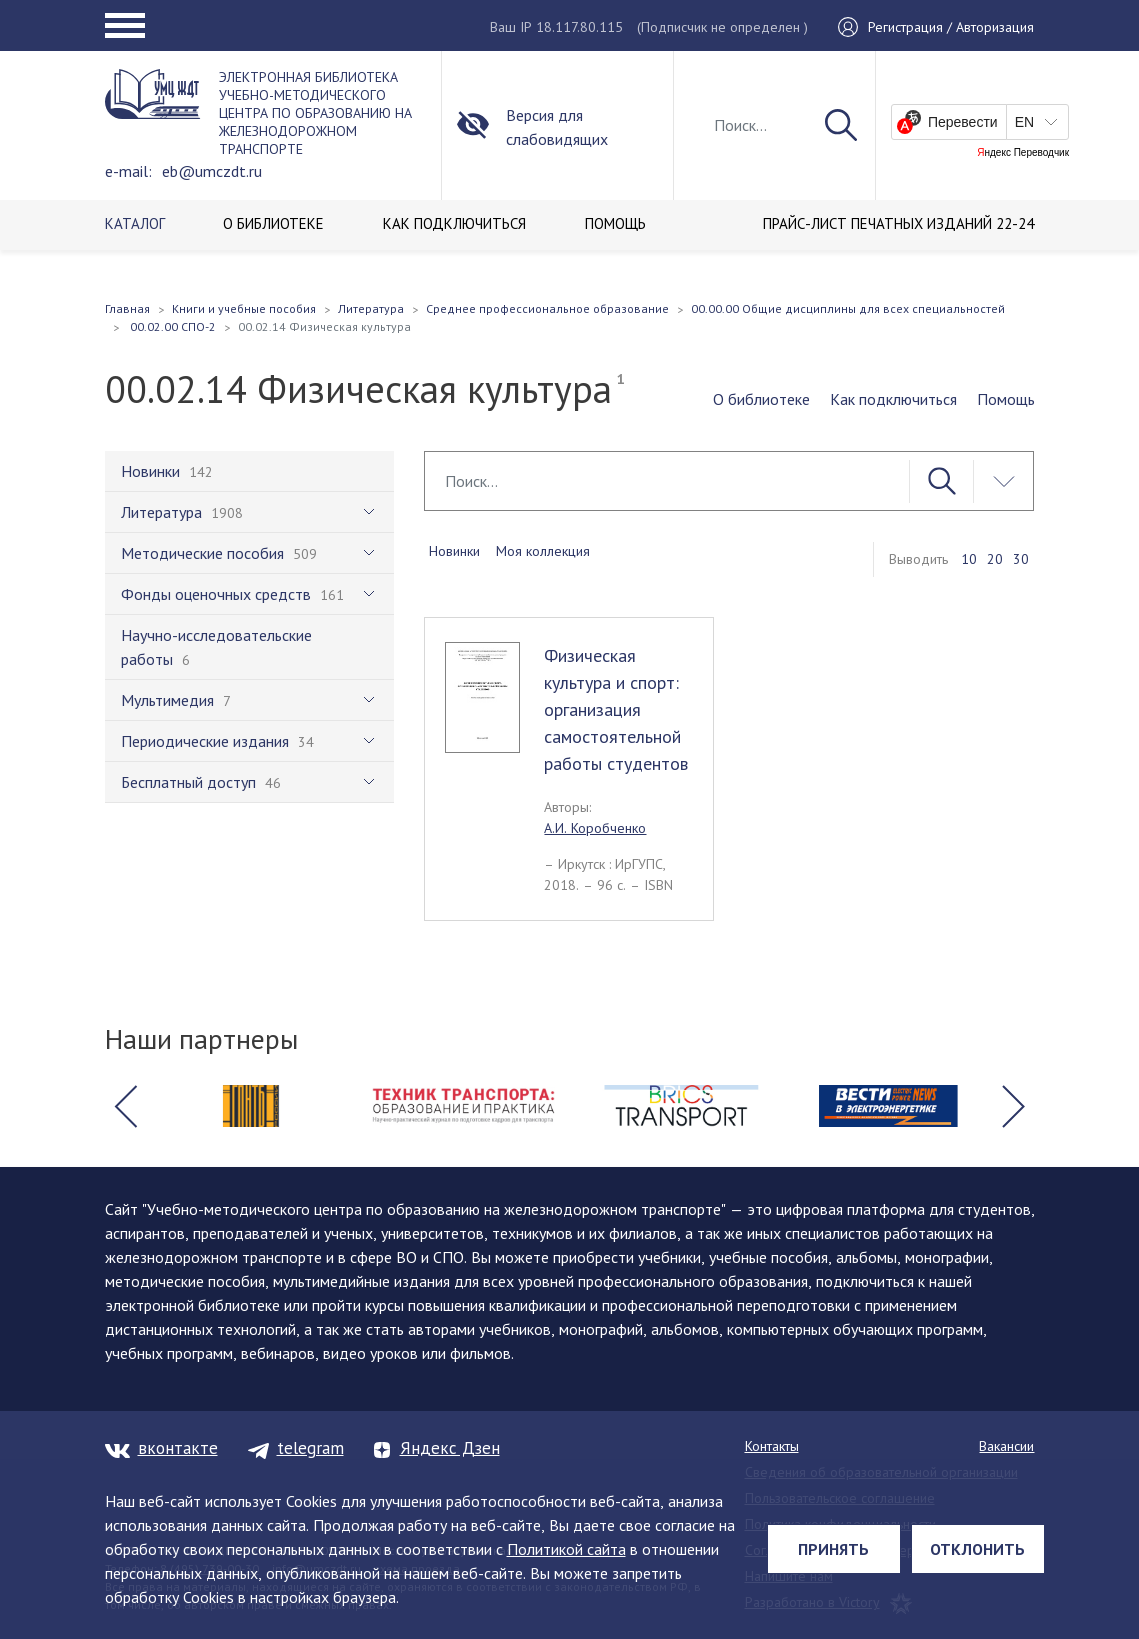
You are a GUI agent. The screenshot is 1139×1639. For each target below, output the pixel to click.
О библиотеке (761, 399)
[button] (126, 1106)
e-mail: (128, 171)
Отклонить (977, 1549)
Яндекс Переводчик (1023, 153)
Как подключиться (893, 399)
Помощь (1006, 399)
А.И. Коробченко (595, 828)
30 (1021, 559)
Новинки (454, 551)
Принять (833, 1549)
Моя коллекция (543, 551)
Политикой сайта (566, 1549)
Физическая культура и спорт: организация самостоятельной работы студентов (616, 709)
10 (969, 559)
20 (995, 559)
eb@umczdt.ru (212, 171)
